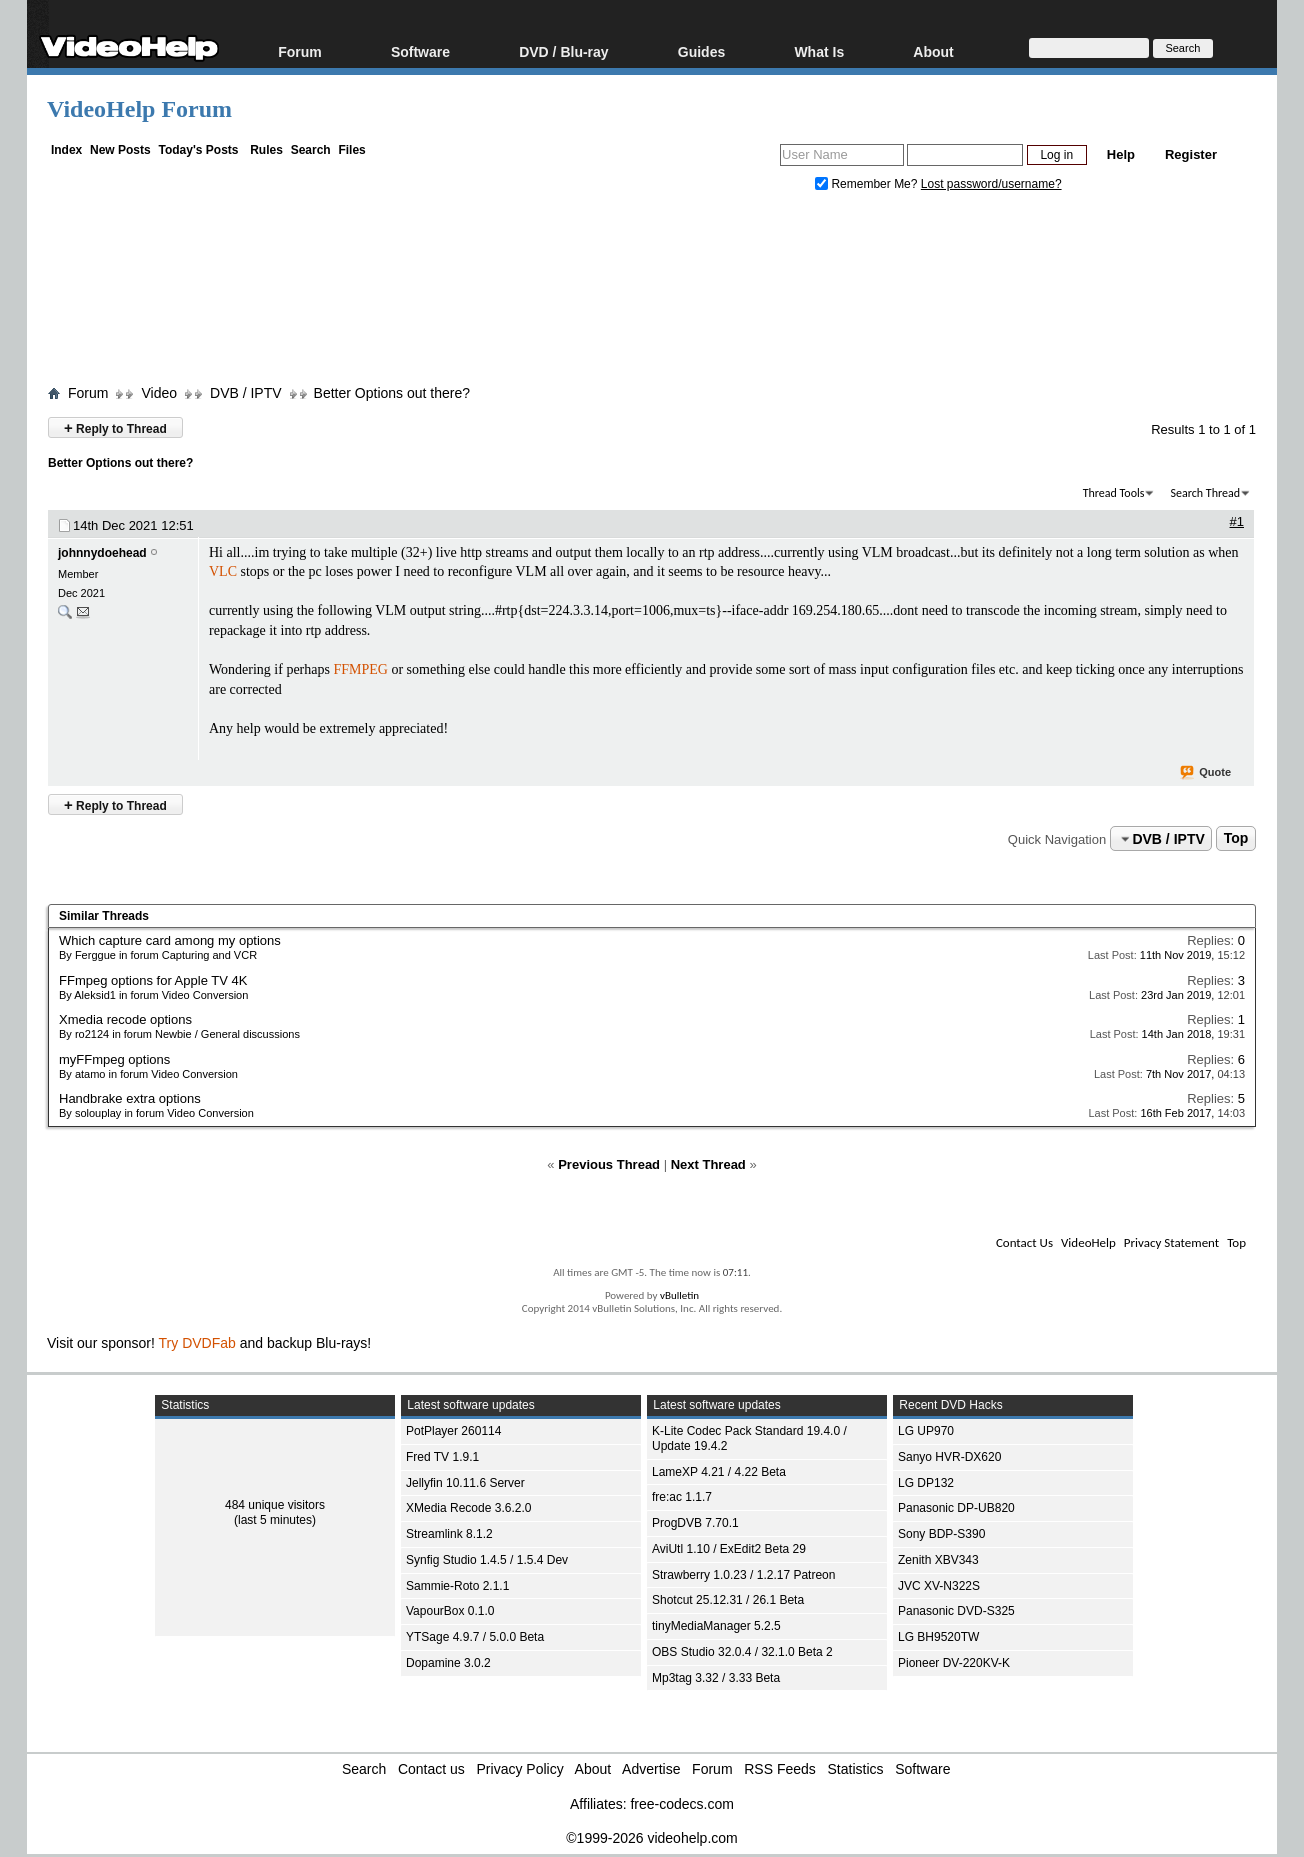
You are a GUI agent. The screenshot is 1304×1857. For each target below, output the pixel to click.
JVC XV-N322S (939, 1586)
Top (1236, 839)
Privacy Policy (520, 1769)
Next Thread (708, 1164)
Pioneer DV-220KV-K (954, 1663)
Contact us (431, 1769)
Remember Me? (868, 184)
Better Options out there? (392, 393)
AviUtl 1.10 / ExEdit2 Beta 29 (729, 1549)
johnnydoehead (102, 553)
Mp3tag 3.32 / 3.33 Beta (716, 1678)
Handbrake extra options (130, 1098)
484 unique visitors (275, 1505)
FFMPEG (360, 669)
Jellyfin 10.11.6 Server (465, 1483)
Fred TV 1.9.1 (442, 1457)
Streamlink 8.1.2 (449, 1534)
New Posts (120, 150)
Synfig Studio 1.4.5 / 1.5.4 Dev (487, 1560)
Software (420, 51)
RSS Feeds (780, 1769)
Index (66, 150)
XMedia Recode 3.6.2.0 (468, 1508)
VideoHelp (1088, 1242)
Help (1121, 154)
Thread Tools (1114, 493)
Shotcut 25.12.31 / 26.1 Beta (728, 1600)
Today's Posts (198, 150)
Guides (701, 51)
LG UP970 (926, 1431)
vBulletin (679, 1295)
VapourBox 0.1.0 (450, 1611)
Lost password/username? (991, 184)
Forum (300, 51)
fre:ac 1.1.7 (682, 1497)
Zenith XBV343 (938, 1560)
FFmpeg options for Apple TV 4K (153, 980)
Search (311, 150)
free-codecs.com (681, 1804)
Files (351, 150)
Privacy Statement (1171, 1242)
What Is (819, 51)
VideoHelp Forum (139, 109)
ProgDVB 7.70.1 (695, 1523)
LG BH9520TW (938, 1637)
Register (1191, 154)
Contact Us (1024, 1242)
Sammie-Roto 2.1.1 (457, 1586)
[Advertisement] (652, 293)
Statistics (856, 1769)
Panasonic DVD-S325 (956, 1611)
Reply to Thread (115, 427)
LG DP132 (926, 1483)
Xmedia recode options (125, 1019)
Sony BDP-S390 (941, 1534)
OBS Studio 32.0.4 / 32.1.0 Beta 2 (742, 1652)
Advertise (651, 1769)
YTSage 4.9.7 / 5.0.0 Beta (475, 1637)
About (933, 51)
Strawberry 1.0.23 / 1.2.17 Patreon (743, 1575)
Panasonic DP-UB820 (956, 1508)
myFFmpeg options (114, 1059)
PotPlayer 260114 (453, 1431)
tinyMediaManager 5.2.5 (716, 1626)
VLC (223, 571)
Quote (1206, 773)
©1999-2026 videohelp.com (651, 1838)
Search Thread (1205, 493)
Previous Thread (609, 1164)
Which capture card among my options (170, 940)
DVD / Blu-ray (563, 51)
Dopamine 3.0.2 (448, 1663)
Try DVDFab (197, 1343)
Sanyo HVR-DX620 (949, 1457)
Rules (266, 150)
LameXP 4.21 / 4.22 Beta (719, 1472)
